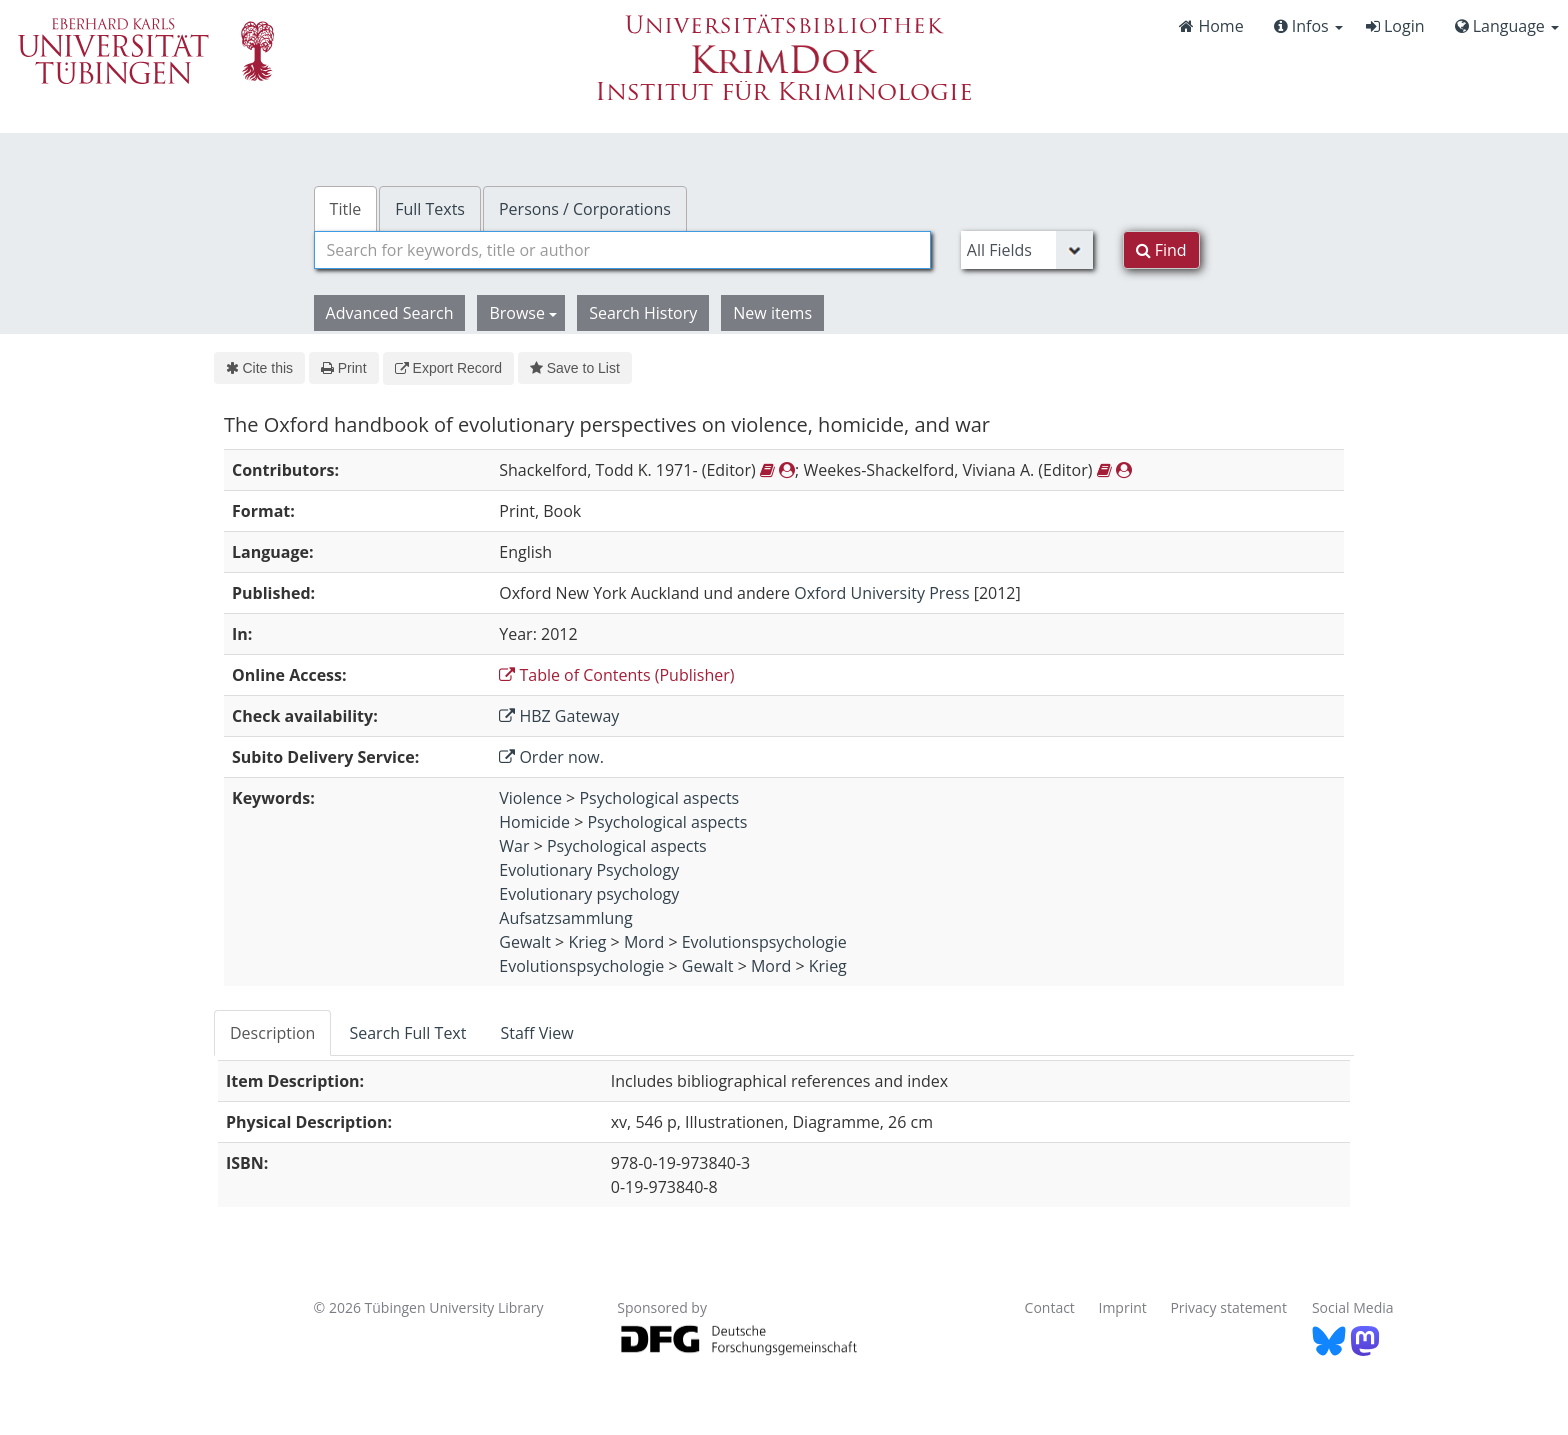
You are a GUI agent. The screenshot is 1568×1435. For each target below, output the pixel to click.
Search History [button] (643, 313)
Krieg (587, 942)
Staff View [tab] (536, 1033)
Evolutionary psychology (589, 894)
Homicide (534, 822)
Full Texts (430, 209)
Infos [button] (1308, 26)
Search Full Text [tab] (407, 1033)
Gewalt (525, 942)
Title (346, 209)
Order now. (551, 757)
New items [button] (772, 313)
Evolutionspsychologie (764, 942)
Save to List (575, 368)
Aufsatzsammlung (566, 918)
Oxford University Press (881, 593)
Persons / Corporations (585, 209)
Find (1161, 250)
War (514, 846)
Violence (530, 798)
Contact (1050, 1307)
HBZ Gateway (559, 716)
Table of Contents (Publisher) (616, 675)
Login (1395, 26)
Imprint (1123, 1307)
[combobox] (622, 250)
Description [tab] (272, 1033)
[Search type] (1027, 250)
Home (1211, 26)
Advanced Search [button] (390, 313)
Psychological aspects (659, 798)
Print (343, 368)
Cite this (259, 368)
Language (1507, 26)
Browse (523, 313)
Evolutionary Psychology (589, 870)
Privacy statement (1228, 1307)
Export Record (448, 368)
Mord (644, 942)
